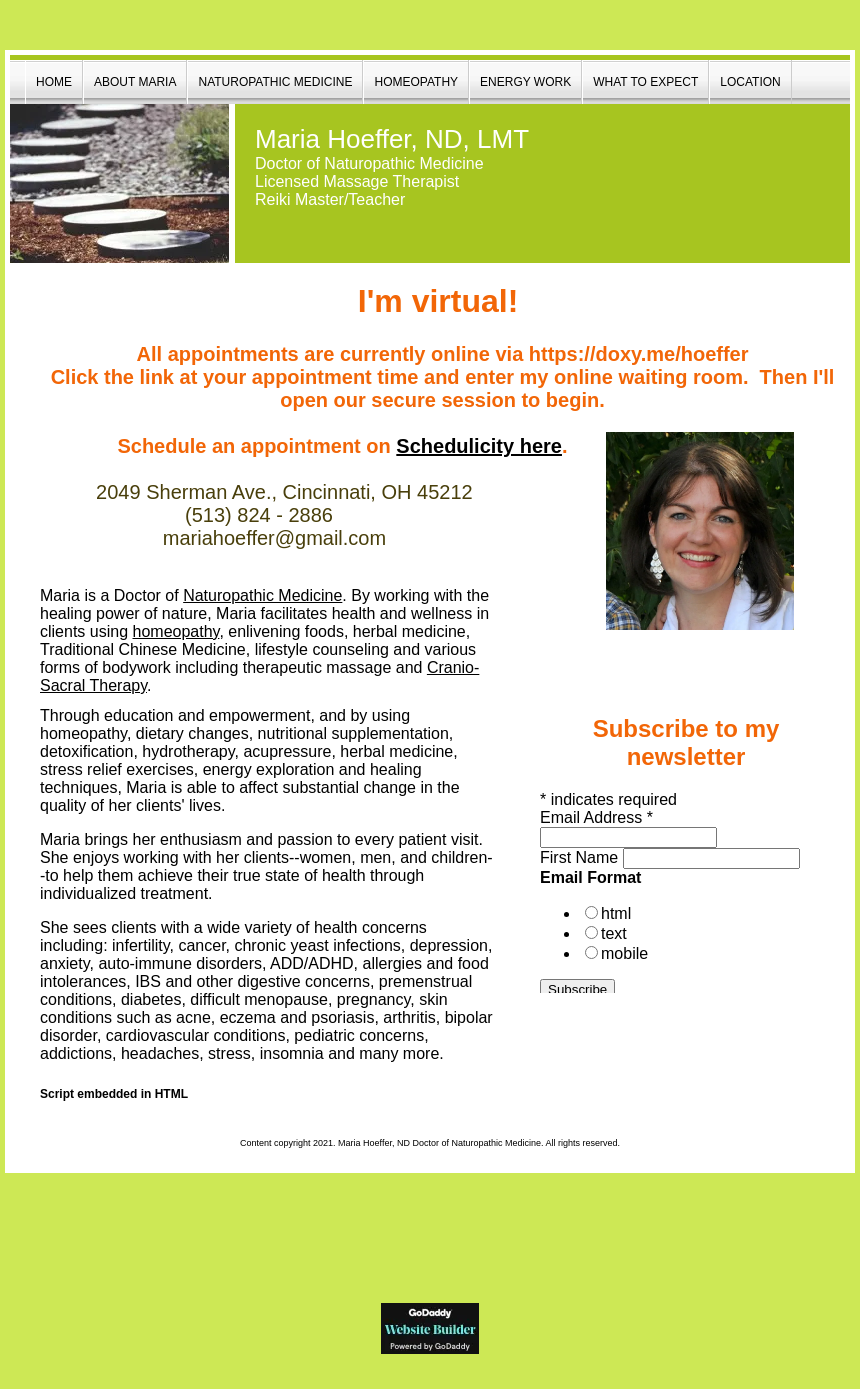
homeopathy (176, 631)
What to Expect (645, 82)
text (614, 933)
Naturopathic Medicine (275, 82)
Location (750, 82)
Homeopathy (416, 82)
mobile (624, 953)
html (616, 913)
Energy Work (525, 82)
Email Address (596, 817)
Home (54, 82)
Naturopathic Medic (262, 595)
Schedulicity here (479, 446)
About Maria (135, 82)
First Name (579, 857)
